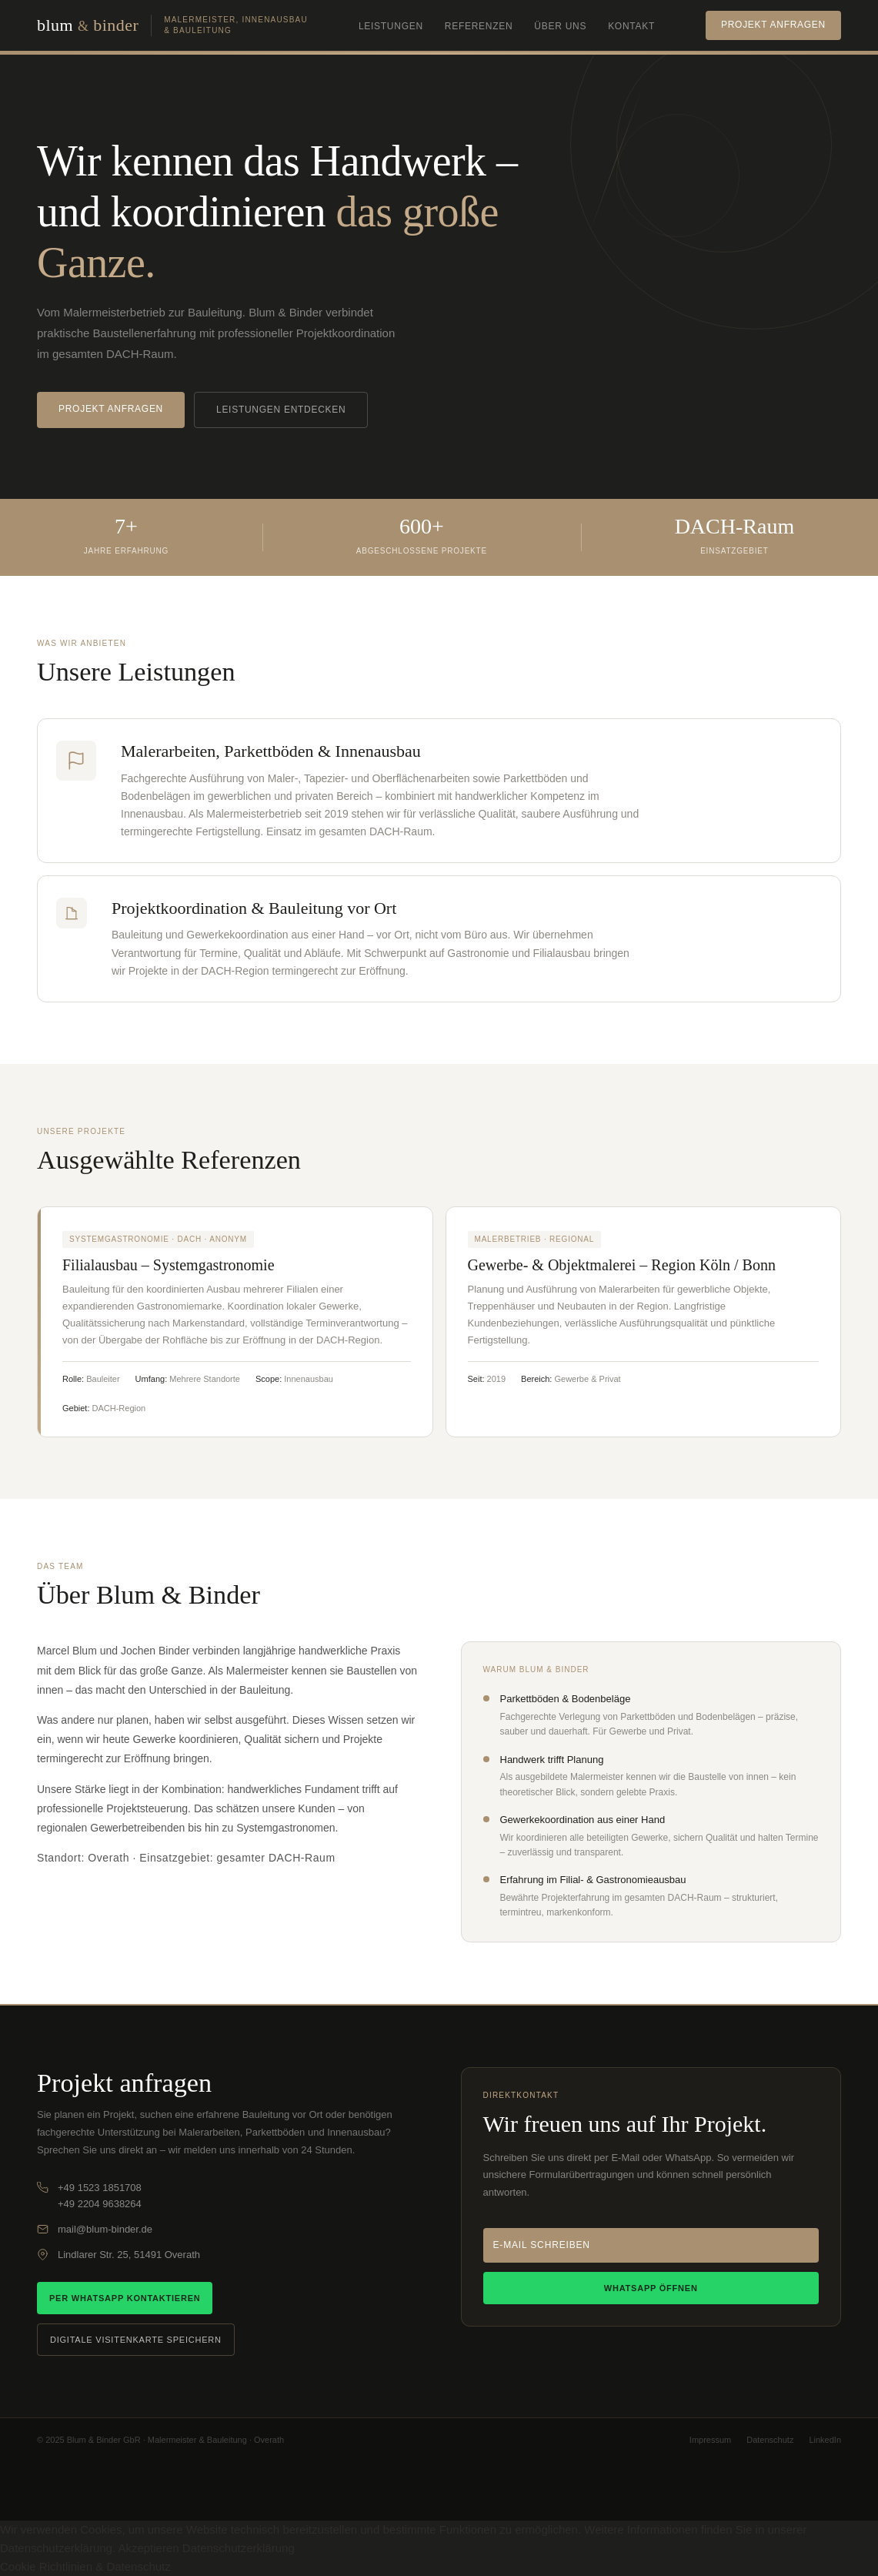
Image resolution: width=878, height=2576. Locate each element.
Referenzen (479, 26)
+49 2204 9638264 (100, 2204)
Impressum (710, 2439)
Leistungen (391, 26)
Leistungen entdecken (281, 409)
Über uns (560, 26)
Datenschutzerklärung (238, 2547)
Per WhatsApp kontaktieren (124, 2298)
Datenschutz (769, 2439)
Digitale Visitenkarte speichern (136, 2339)
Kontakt (631, 26)
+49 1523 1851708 (100, 2187)
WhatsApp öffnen (651, 2288)
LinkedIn (825, 2439)
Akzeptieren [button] (148, 2547)
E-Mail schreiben (541, 2245)
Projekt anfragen (773, 24)
